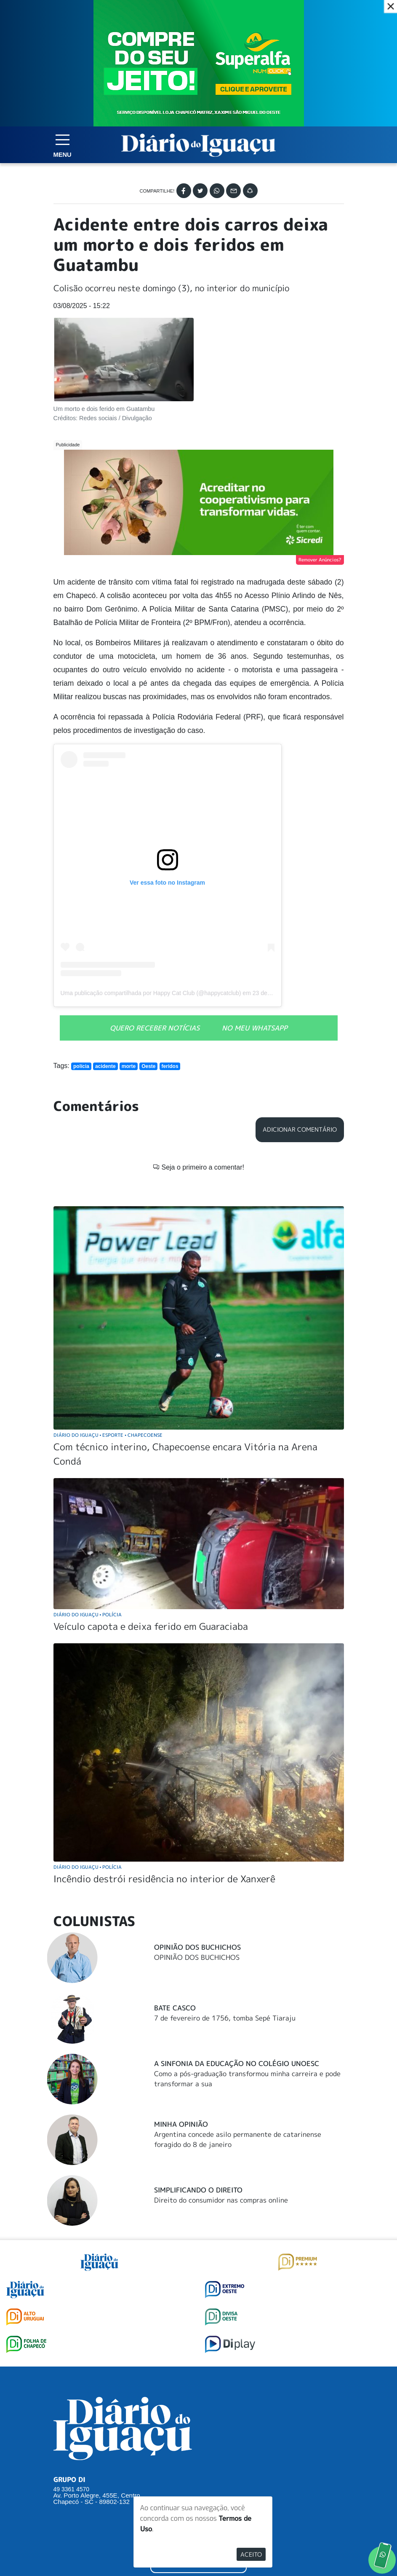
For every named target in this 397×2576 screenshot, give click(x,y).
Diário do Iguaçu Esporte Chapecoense (108, 1307)
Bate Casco (175, 1880)
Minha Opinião (181, 1996)
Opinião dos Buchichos (197, 1819)
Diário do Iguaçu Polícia (87, 1487)
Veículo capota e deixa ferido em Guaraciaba (150, 1498)
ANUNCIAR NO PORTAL (198, 2435)
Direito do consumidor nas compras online (221, 2072)
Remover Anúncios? (319, 559)
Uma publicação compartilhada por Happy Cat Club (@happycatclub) (151, 993)
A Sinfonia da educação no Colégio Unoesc (236, 1935)
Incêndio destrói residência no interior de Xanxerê (164, 1751)
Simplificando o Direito (198, 2062)
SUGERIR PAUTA (198, 2401)
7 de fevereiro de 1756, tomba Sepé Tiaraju (225, 1890)
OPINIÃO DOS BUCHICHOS (197, 1829)
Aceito (251, 2554)
